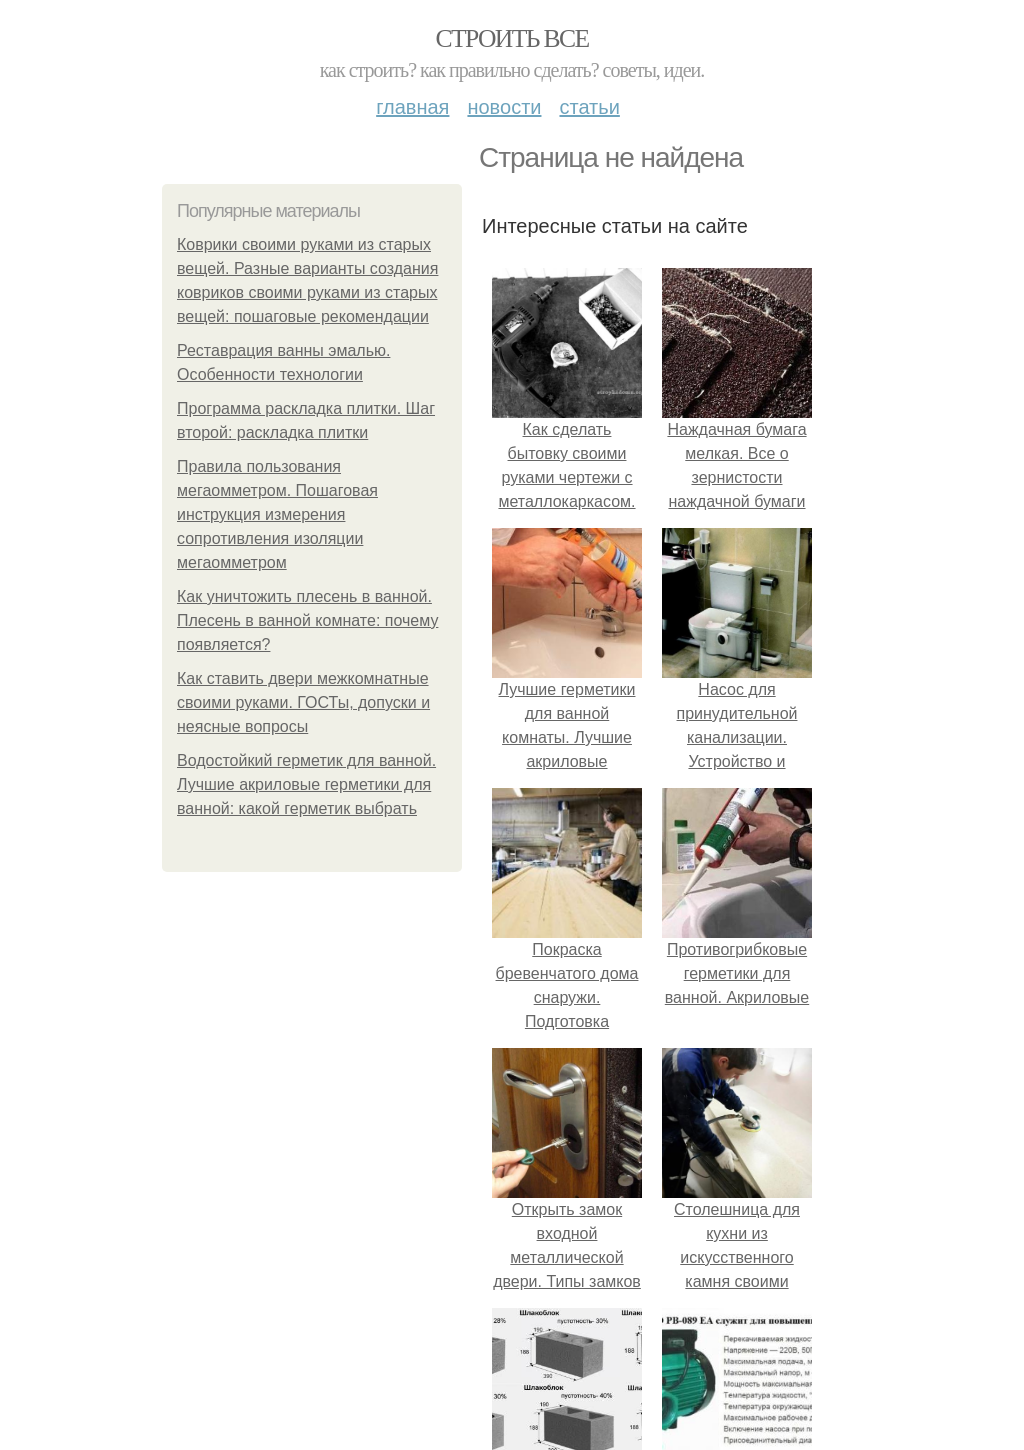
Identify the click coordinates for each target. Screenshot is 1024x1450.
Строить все (511, 38)
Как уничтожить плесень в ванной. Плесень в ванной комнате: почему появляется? (307, 620)
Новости (504, 107)
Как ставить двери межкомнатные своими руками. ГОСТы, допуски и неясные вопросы (303, 702)
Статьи (589, 107)
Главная (412, 107)
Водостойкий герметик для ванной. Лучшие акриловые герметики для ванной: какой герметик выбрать (306, 784)
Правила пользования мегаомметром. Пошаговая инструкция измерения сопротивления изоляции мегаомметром (277, 514)
